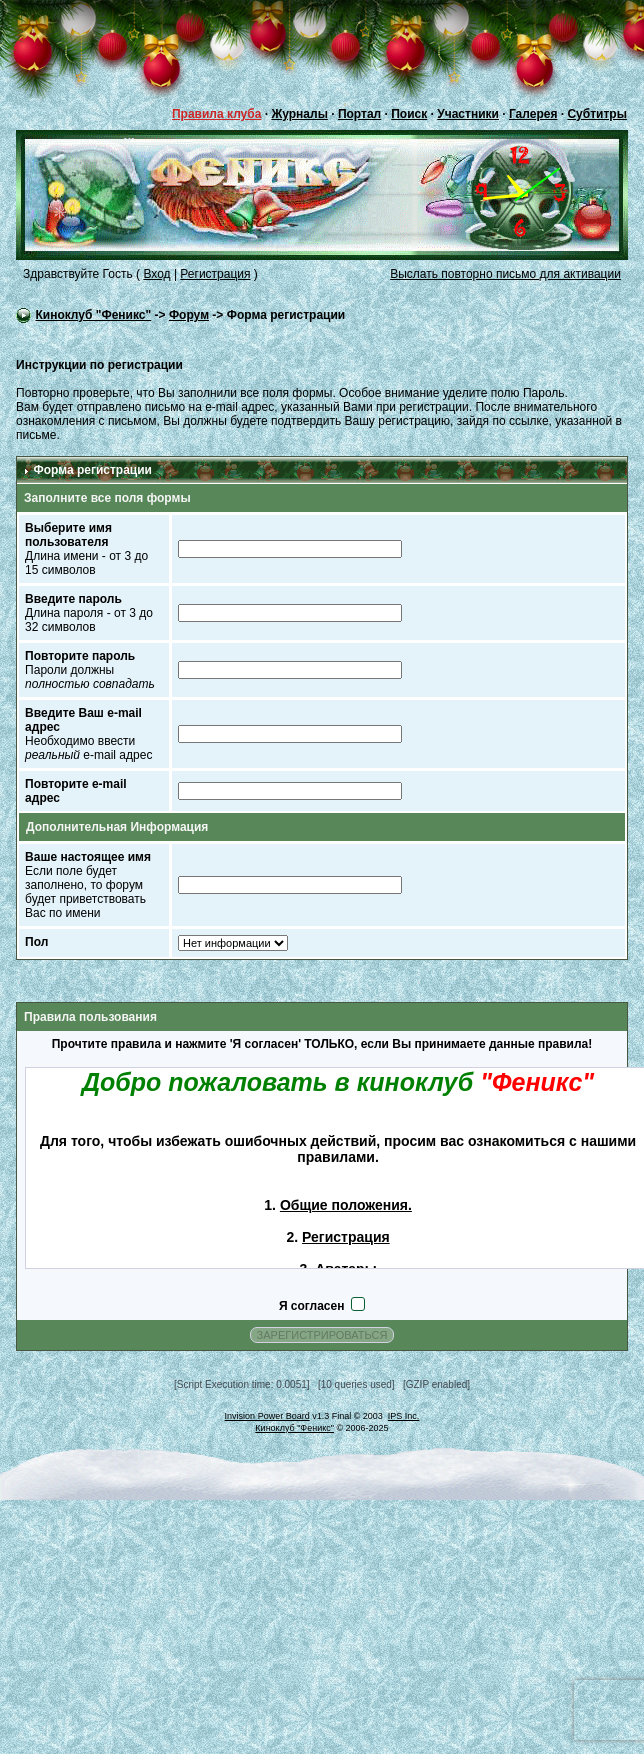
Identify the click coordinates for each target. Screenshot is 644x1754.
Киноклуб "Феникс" (93, 315)
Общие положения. (346, 1205)
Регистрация (215, 274)
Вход (156, 274)
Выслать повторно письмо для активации (505, 274)
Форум (189, 315)
